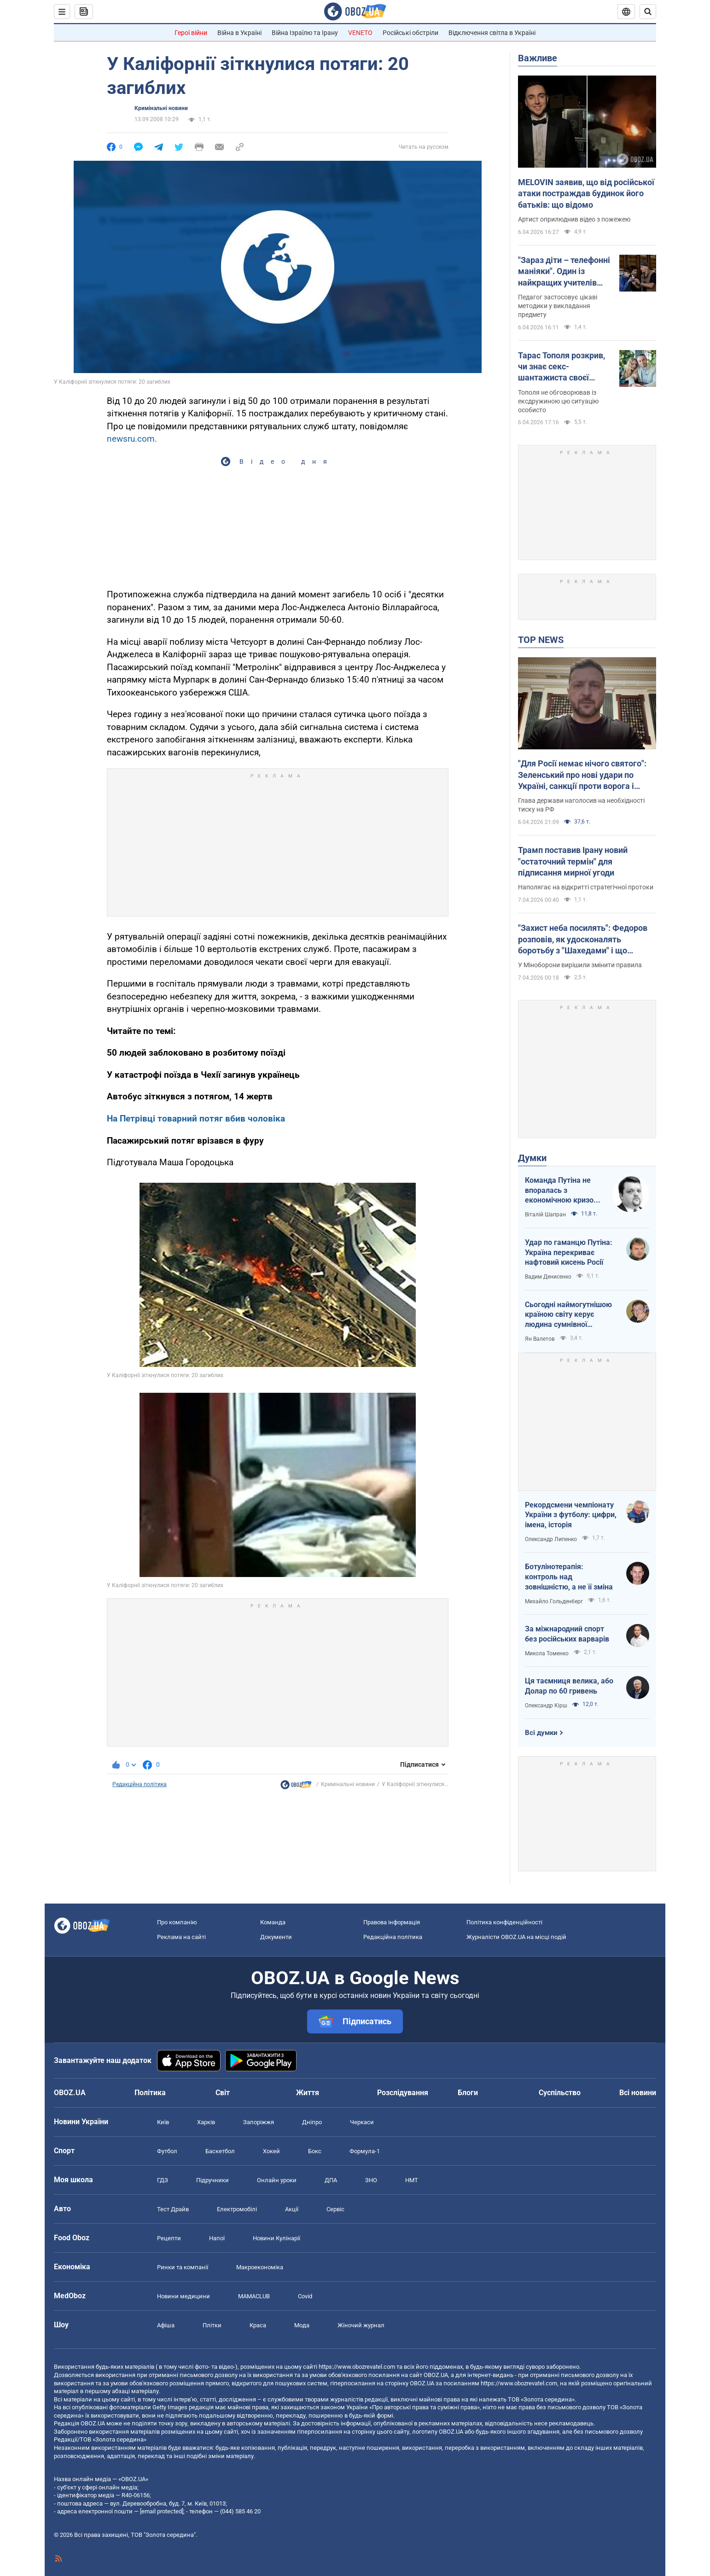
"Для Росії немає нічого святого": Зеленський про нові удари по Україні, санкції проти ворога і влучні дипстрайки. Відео (582, 775)
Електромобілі (237, 2209)
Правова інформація (391, 1922)
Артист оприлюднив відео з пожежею (574, 219)
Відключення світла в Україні (491, 32)
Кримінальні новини (161, 108)
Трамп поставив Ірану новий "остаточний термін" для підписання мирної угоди (573, 861)
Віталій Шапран (545, 1214)
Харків (206, 2122)
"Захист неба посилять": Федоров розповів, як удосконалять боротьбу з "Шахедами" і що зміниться (582, 939)
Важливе (537, 58)
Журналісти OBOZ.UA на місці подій (516, 1936)
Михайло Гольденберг (554, 1601)
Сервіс (335, 2209)
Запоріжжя (258, 2122)
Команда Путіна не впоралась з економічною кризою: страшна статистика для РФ (563, 1190)
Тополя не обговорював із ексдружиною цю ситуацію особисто (558, 401)
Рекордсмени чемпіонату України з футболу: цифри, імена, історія (571, 1515)
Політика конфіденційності (504, 1922)
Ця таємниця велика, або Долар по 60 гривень (569, 1685)
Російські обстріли (410, 32)
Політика (150, 2092)
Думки (532, 1157)
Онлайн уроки (277, 2180)
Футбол (167, 2151)
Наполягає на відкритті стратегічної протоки (585, 887)
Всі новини (637, 2092)
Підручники (212, 2180)
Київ (163, 2122)
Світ (222, 2092)
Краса (258, 2325)
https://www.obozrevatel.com (357, 2366)
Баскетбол (220, 2151)
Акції (291, 2209)
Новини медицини (183, 2296)
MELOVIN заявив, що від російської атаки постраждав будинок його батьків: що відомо (586, 193)
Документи (276, 1936)
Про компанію (177, 1922)
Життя (307, 2092)
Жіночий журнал (361, 2325)
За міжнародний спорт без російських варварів (567, 1633)
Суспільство (560, 2092)
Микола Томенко (547, 1653)
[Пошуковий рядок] (648, 11)
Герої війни (191, 32)
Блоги (468, 2092)
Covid (305, 2296)
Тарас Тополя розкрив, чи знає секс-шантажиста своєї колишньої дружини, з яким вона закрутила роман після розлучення (565, 367)
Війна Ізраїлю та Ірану (305, 32)
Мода (301, 2325)
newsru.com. (132, 438)
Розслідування (402, 2092)
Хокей (271, 2151)
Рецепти (169, 2238)
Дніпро (312, 2122)
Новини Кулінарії (276, 2238)
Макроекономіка (259, 2267)
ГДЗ (162, 2180)
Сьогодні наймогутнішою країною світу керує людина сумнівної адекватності (568, 1315)
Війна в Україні (239, 32)
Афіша (166, 2325)
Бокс (314, 2151)
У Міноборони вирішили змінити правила (580, 965)
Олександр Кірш (546, 1705)
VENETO (360, 32)
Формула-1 (364, 2151)
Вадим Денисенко (548, 1276)
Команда (272, 1922)
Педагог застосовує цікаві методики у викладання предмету (557, 305)
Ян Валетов (540, 1339)
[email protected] (161, 2511)
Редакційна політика (139, 1784)
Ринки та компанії (182, 2267)
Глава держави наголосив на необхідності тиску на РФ (581, 805)
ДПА (331, 2180)
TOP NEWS (541, 639)
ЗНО (371, 2180)
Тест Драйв (173, 2209)
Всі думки (541, 1733)
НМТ (411, 2180)
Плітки (212, 2325)
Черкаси (362, 2122)
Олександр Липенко (551, 1539)
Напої (217, 2238)
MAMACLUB (254, 2296)
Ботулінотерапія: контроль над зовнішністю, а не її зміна (569, 1576)
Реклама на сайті (181, 1936)
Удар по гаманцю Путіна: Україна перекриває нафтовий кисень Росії (568, 1252)
